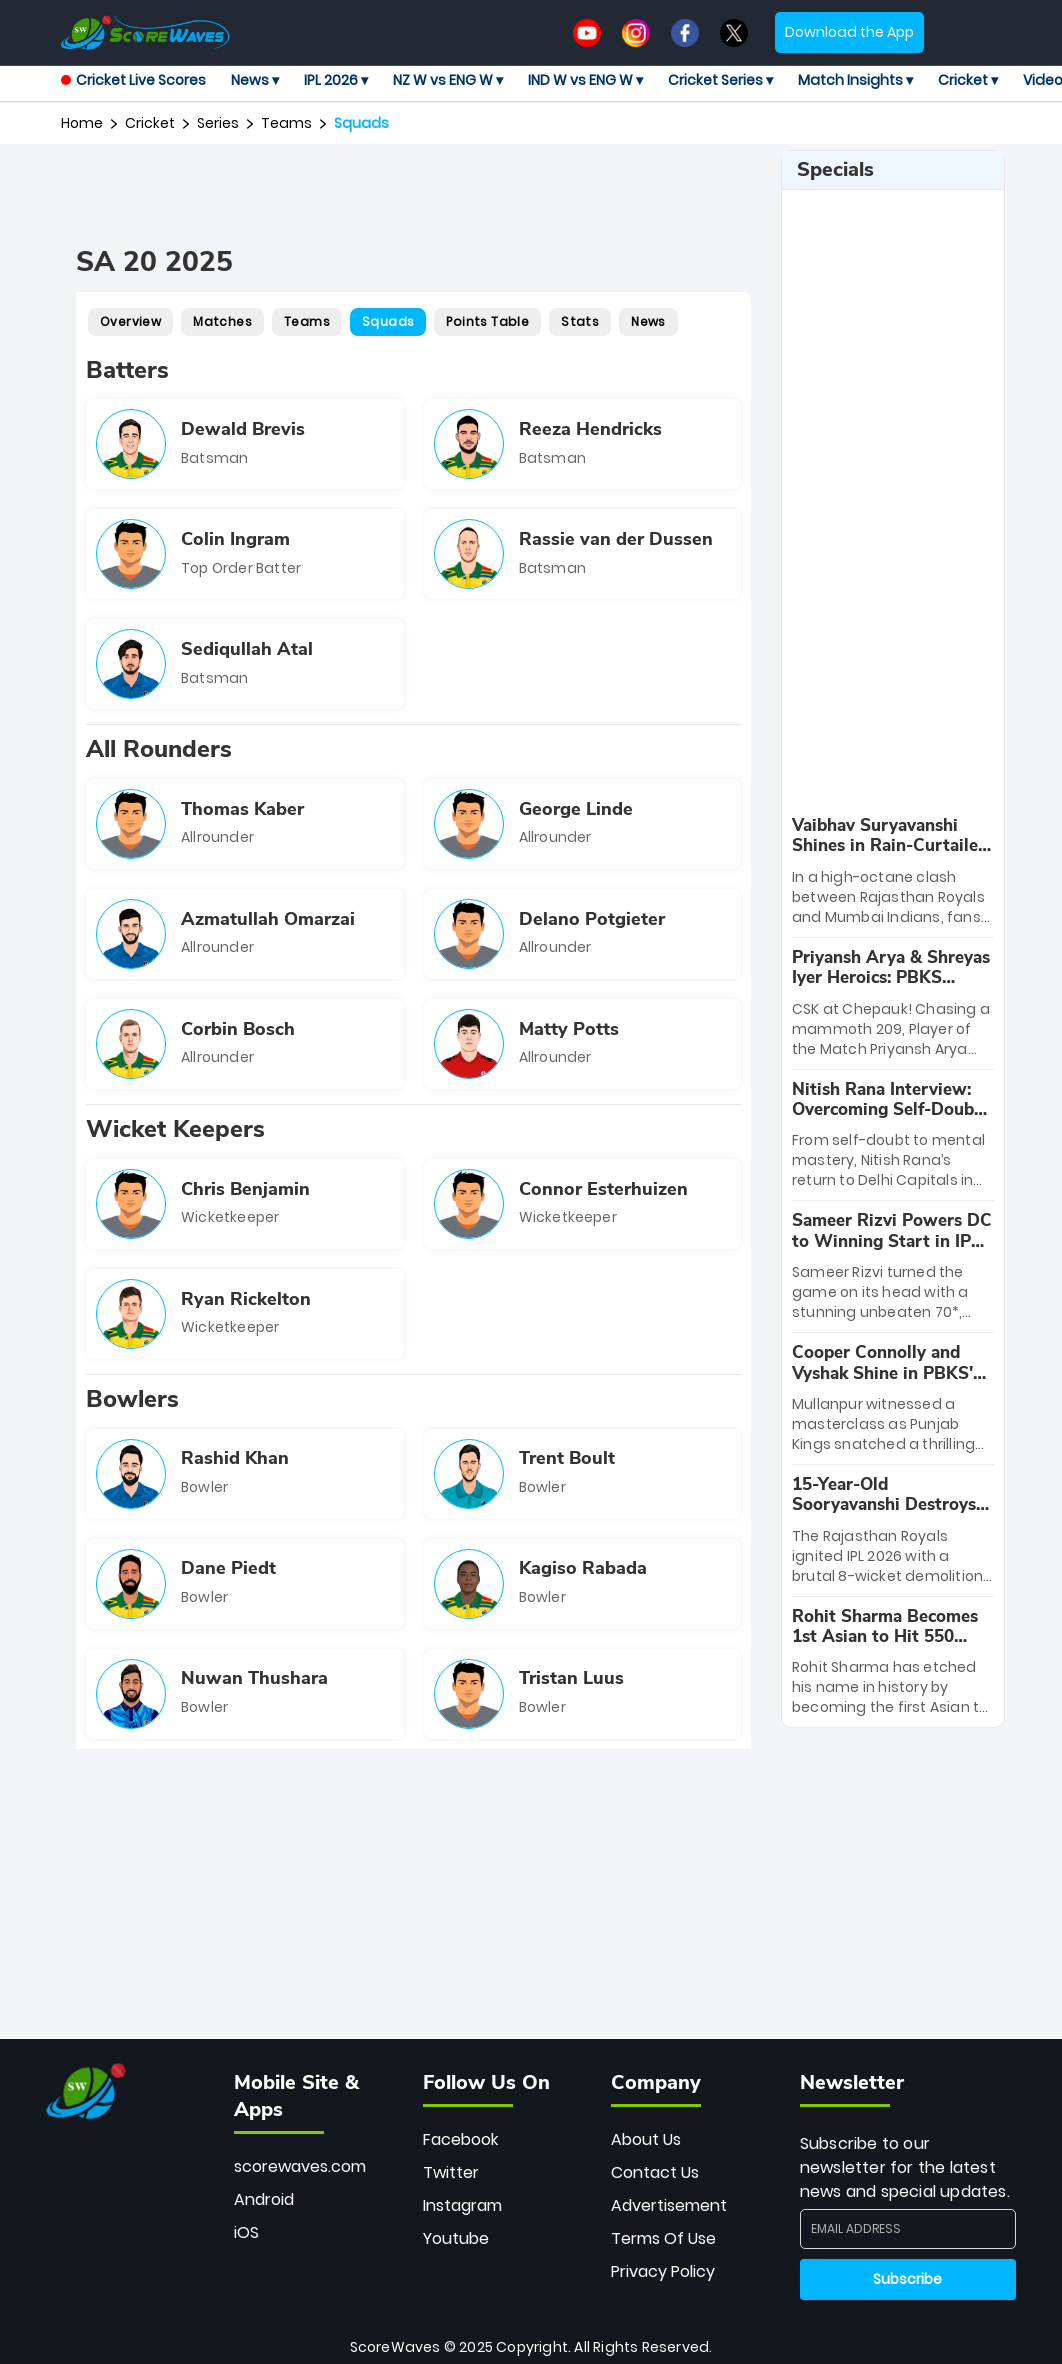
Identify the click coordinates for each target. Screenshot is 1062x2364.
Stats (580, 321)
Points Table (487, 321)
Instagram (462, 2205)
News (648, 321)
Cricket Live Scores (133, 80)
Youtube (456, 2238)
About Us (646, 2139)
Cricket (150, 123)
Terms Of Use (663, 2238)
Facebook (460, 2139)
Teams (286, 123)
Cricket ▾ (968, 80)
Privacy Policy (663, 2271)
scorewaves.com (300, 2166)
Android (264, 2199)
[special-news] (893, 871)
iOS (246, 2232)
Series (218, 123)
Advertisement (669, 2205)
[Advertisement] (440, 195)
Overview (130, 321)
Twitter (451, 2172)
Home (82, 123)
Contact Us (655, 2172)
